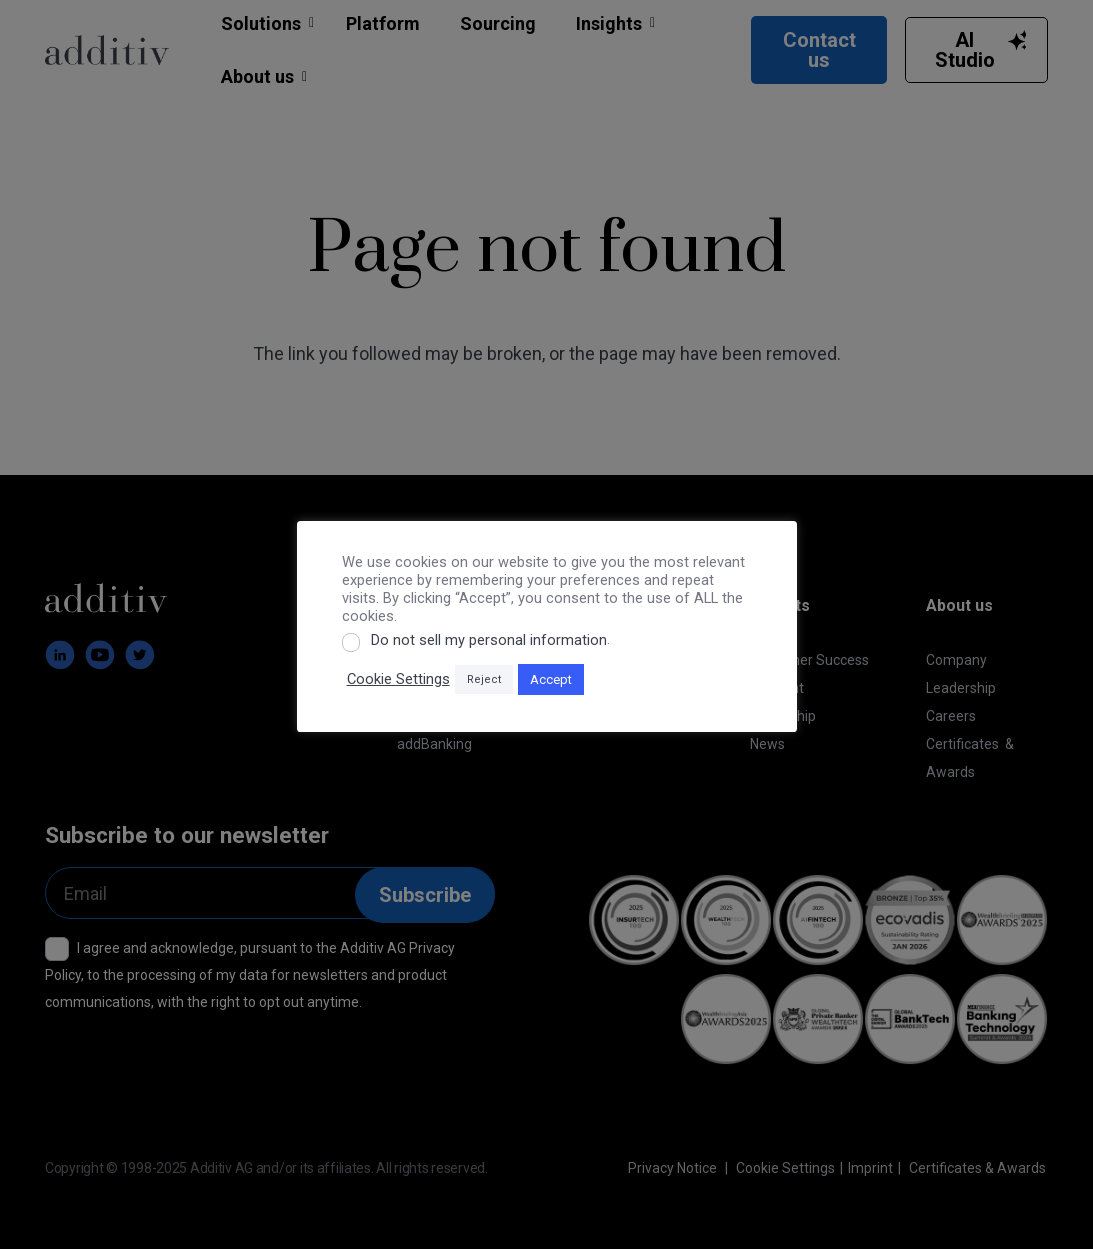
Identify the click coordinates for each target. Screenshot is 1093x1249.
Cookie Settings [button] (398, 679)
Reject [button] (484, 679)
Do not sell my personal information (489, 640)
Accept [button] (551, 679)
